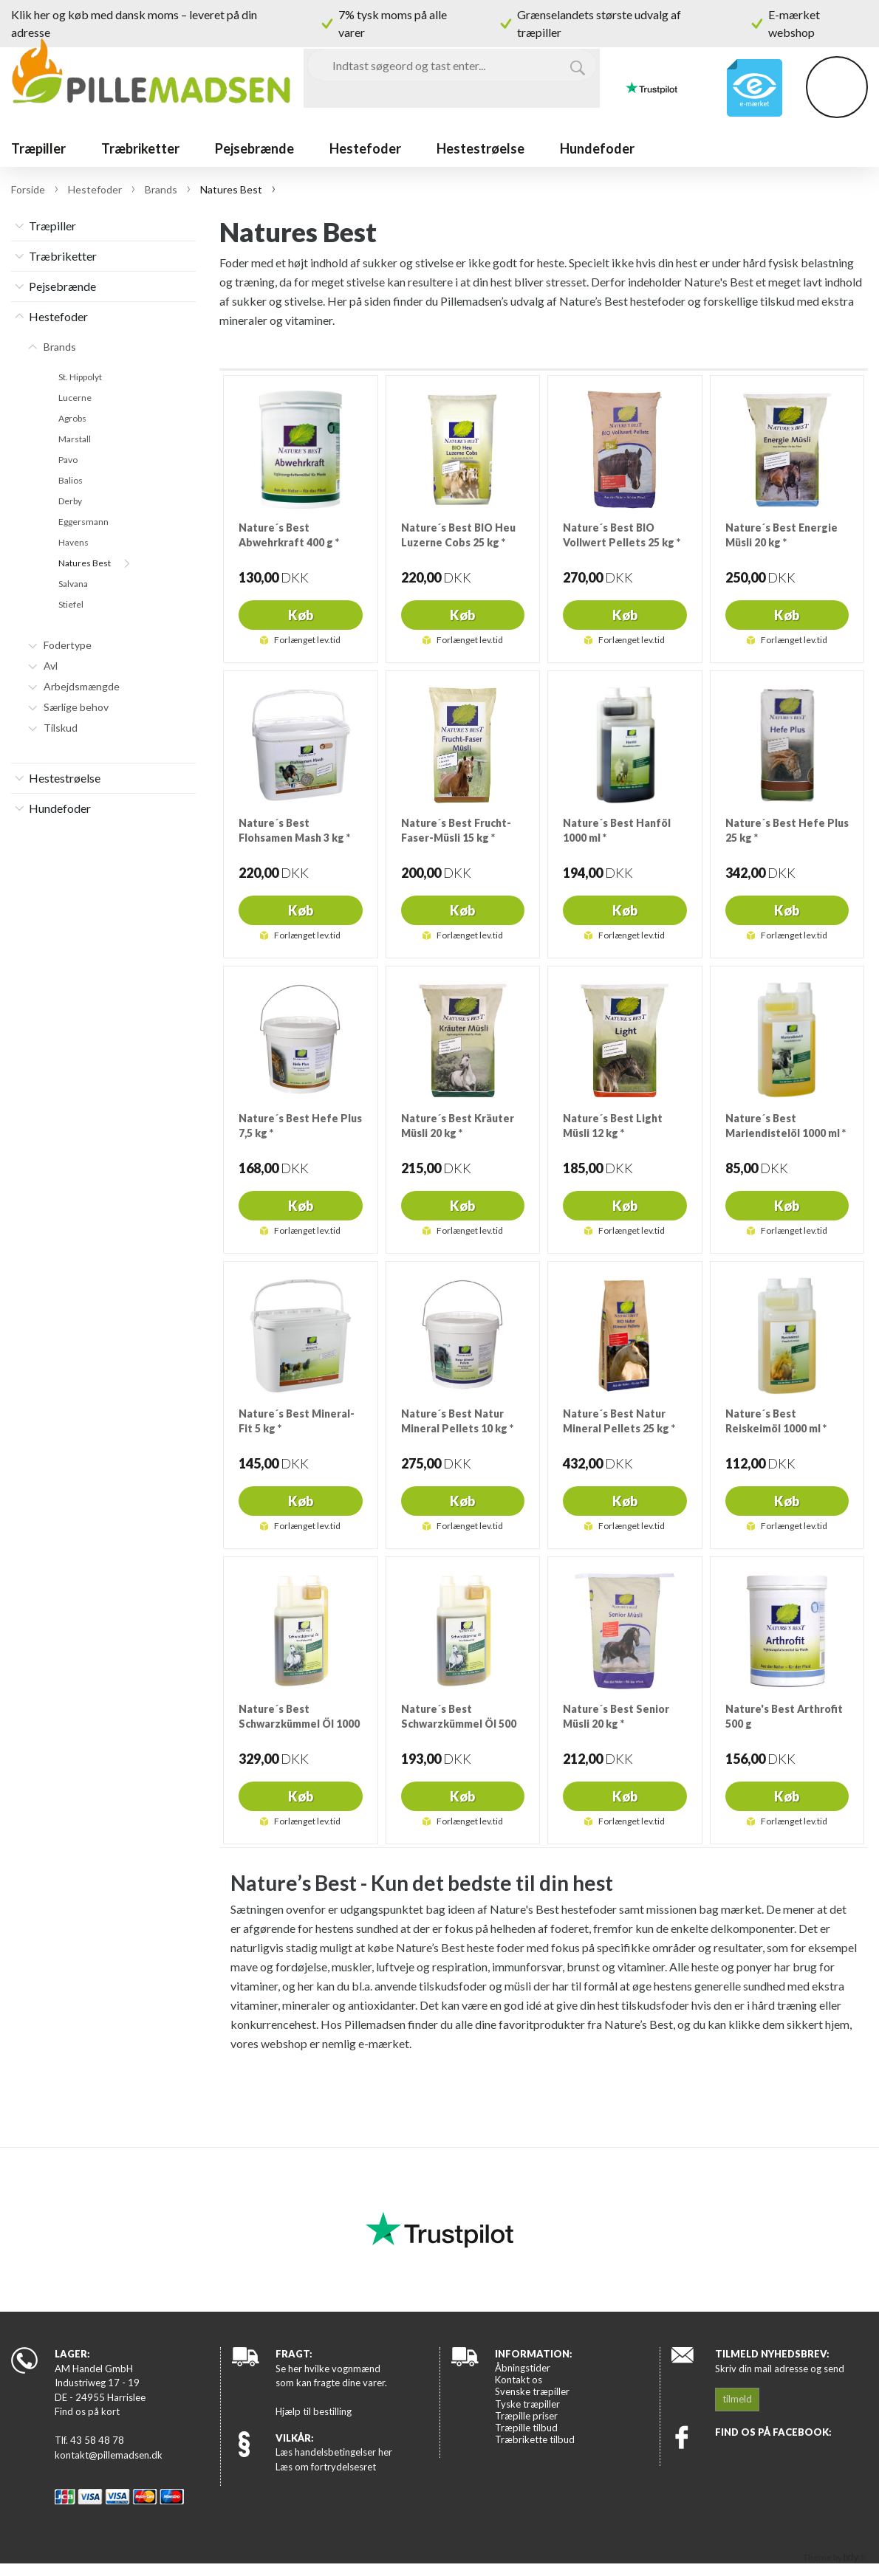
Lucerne (75, 398)
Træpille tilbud (526, 2428)
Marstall (74, 439)
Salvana (73, 584)
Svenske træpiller (532, 2391)
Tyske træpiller (527, 2404)
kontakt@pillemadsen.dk (109, 2455)
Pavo (68, 460)
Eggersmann (83, 522)
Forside (28, 189)
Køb (300, 615)
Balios (70, 480)
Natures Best (84, 563)
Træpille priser (526, 2416)
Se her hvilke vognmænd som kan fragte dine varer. (331, 2376)
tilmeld (737, 2399)
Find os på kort (87, 2411)
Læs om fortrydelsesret (326, 2467)
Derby (70, 501)
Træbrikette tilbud (535, 2439)
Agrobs (72, 418)
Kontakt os (518, 2380)
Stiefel (70, 605)
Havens (73, 542)
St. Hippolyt (80, 377)
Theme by (835, 2557)
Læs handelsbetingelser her (334, 2452)
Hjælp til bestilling (314, 2411)
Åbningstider (522, 2368)
